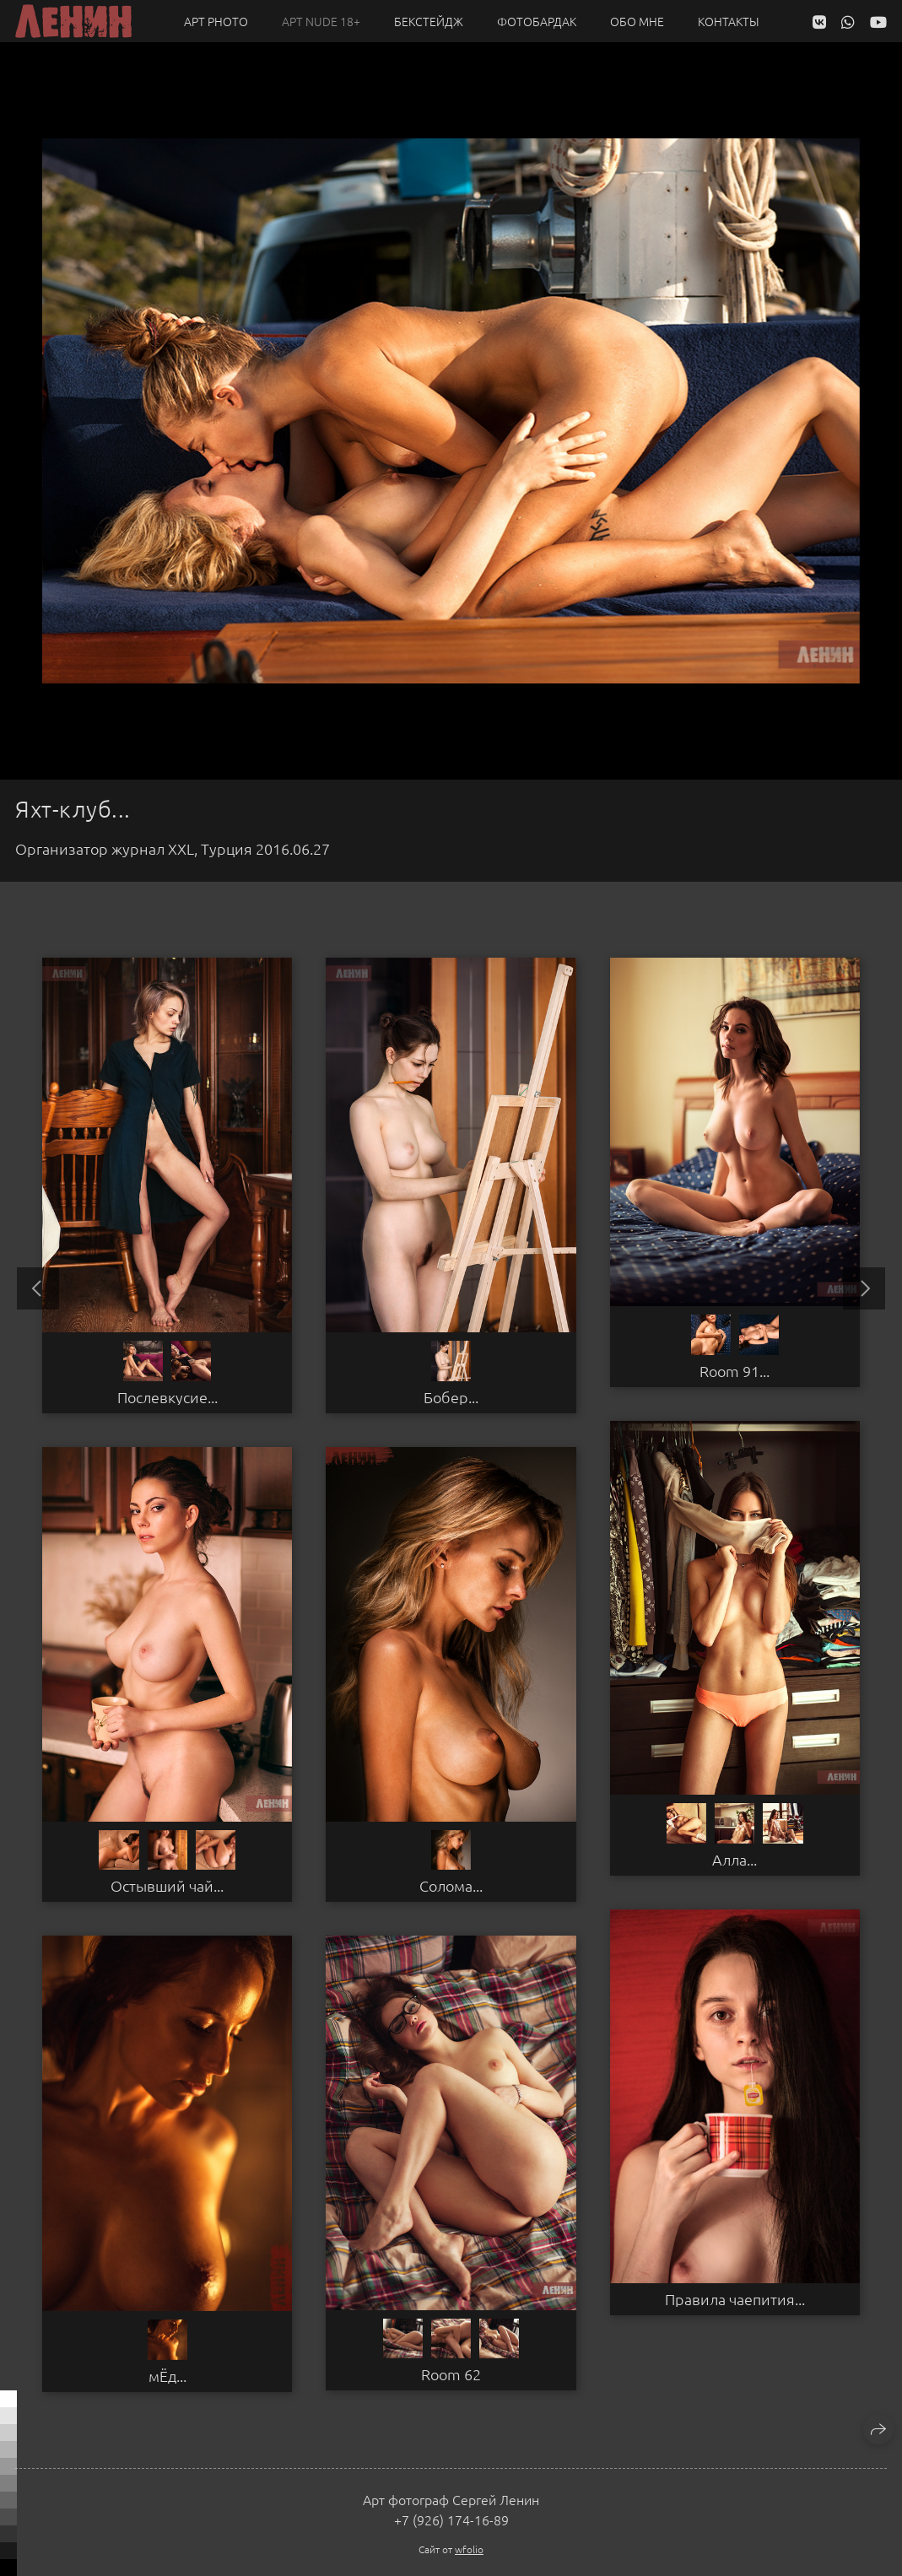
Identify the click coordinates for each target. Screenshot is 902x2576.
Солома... (451, 1885)
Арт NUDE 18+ (321, 21)
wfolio (469, 2549)
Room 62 (451, 2374)
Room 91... (734, 1371)
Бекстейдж (428, 21)
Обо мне (637, 21)
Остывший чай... (167, 1885)
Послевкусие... (167, 1397)
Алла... (734, 1859)
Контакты (728, 21)
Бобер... (451, 1397)
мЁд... (167, 2376)
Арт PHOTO (216, 21)
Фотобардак (536, 21)
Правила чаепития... (735, 2299)
